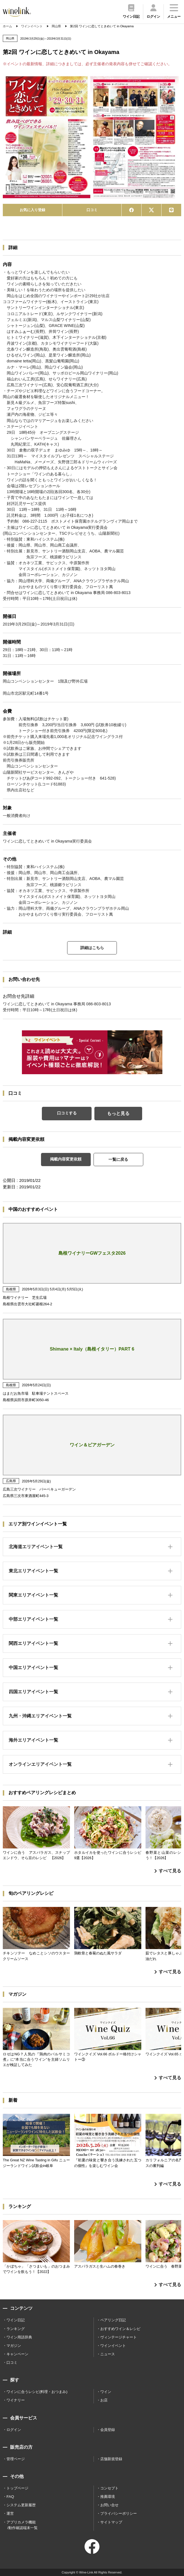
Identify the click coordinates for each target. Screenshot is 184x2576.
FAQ (10, 2496)
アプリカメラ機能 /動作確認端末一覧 (22, 2525)
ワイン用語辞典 (19, 2337)
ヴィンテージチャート (118, 2337)
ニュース (107, 2354)
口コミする (67, 1113)
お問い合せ (109, 2505)
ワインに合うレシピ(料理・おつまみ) (36, 2392)
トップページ (17, 2488)
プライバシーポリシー (118, 2513)
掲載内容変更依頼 (65, 1159)
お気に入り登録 (32, 210)
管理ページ (15, 2459)
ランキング (15, 2329)
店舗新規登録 (111, 2459)
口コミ (92, 210)
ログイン (13, 2430)
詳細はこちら (92, 947)
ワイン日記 (15, 2320)
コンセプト (109, 2488)
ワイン (105, 2392)
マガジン (13, 2346)
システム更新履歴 (21, 2505)
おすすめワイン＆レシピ (120, 2329)
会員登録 (107, 2430)
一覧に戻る (118, 1159)
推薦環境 (107, 2496)
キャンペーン (17, 2354)
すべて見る (168, 1870)
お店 (104, 2400)
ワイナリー (15, 2400)
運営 (10, 2513)
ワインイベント (113, 2346)
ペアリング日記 (113, 2320)
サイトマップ (111, 2522)
